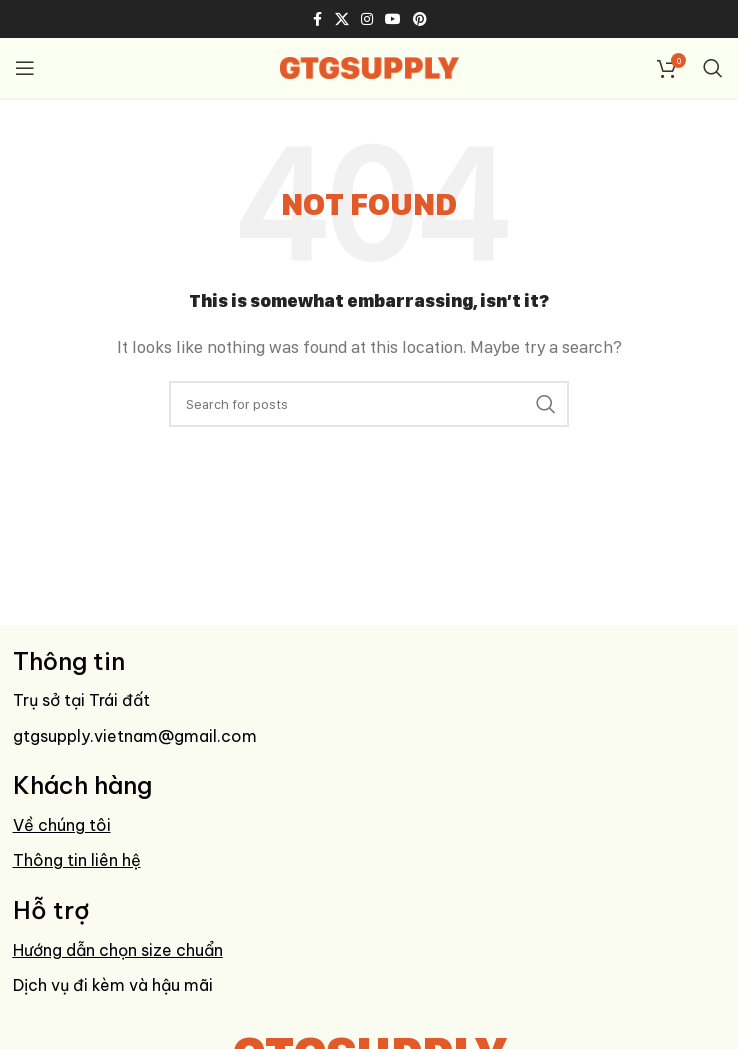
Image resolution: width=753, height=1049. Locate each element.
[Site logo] (369, 66)
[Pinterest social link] (420, 19)
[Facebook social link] (317, 19)
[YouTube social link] (393, 19)
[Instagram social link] (367, 19)
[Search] (713, 68)
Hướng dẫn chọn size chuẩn (118, 950)
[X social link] (342, 19)
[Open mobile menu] (25, 68)
